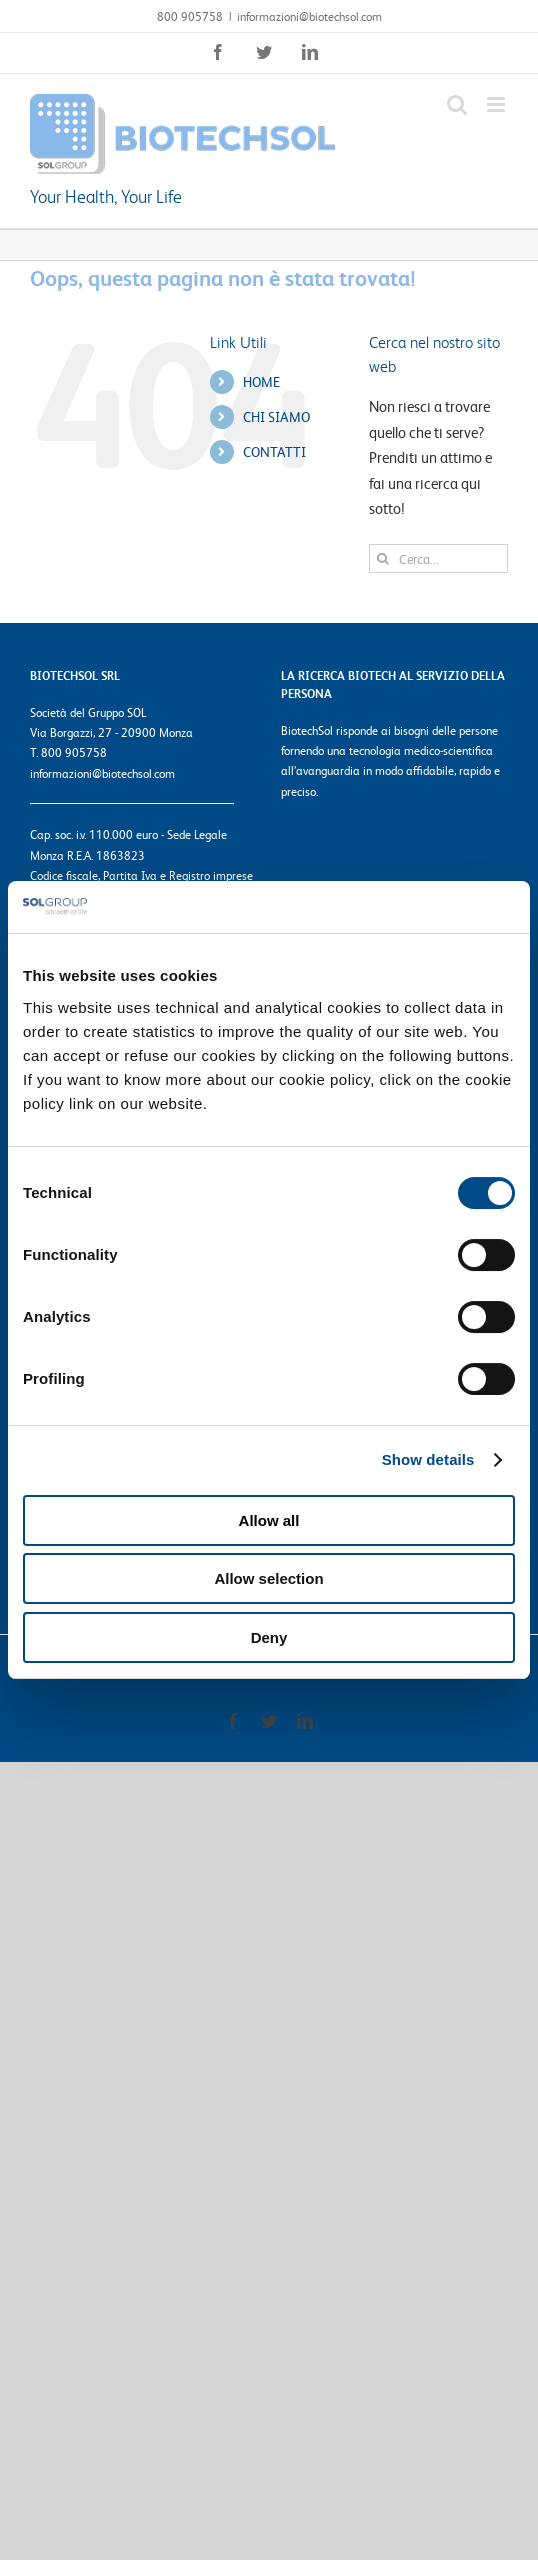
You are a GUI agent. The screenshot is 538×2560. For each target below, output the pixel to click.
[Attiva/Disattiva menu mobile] (497, 104)
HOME (261, 381)
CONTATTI (274, 451)
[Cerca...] (438, 558)
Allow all (269, 1520)
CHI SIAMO (276, 416)
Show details (428, 1459)
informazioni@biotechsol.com (309, 16)
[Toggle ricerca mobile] (457, 104)
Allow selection (268, 1578)
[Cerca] (383, 558)
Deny (269, 1637)
